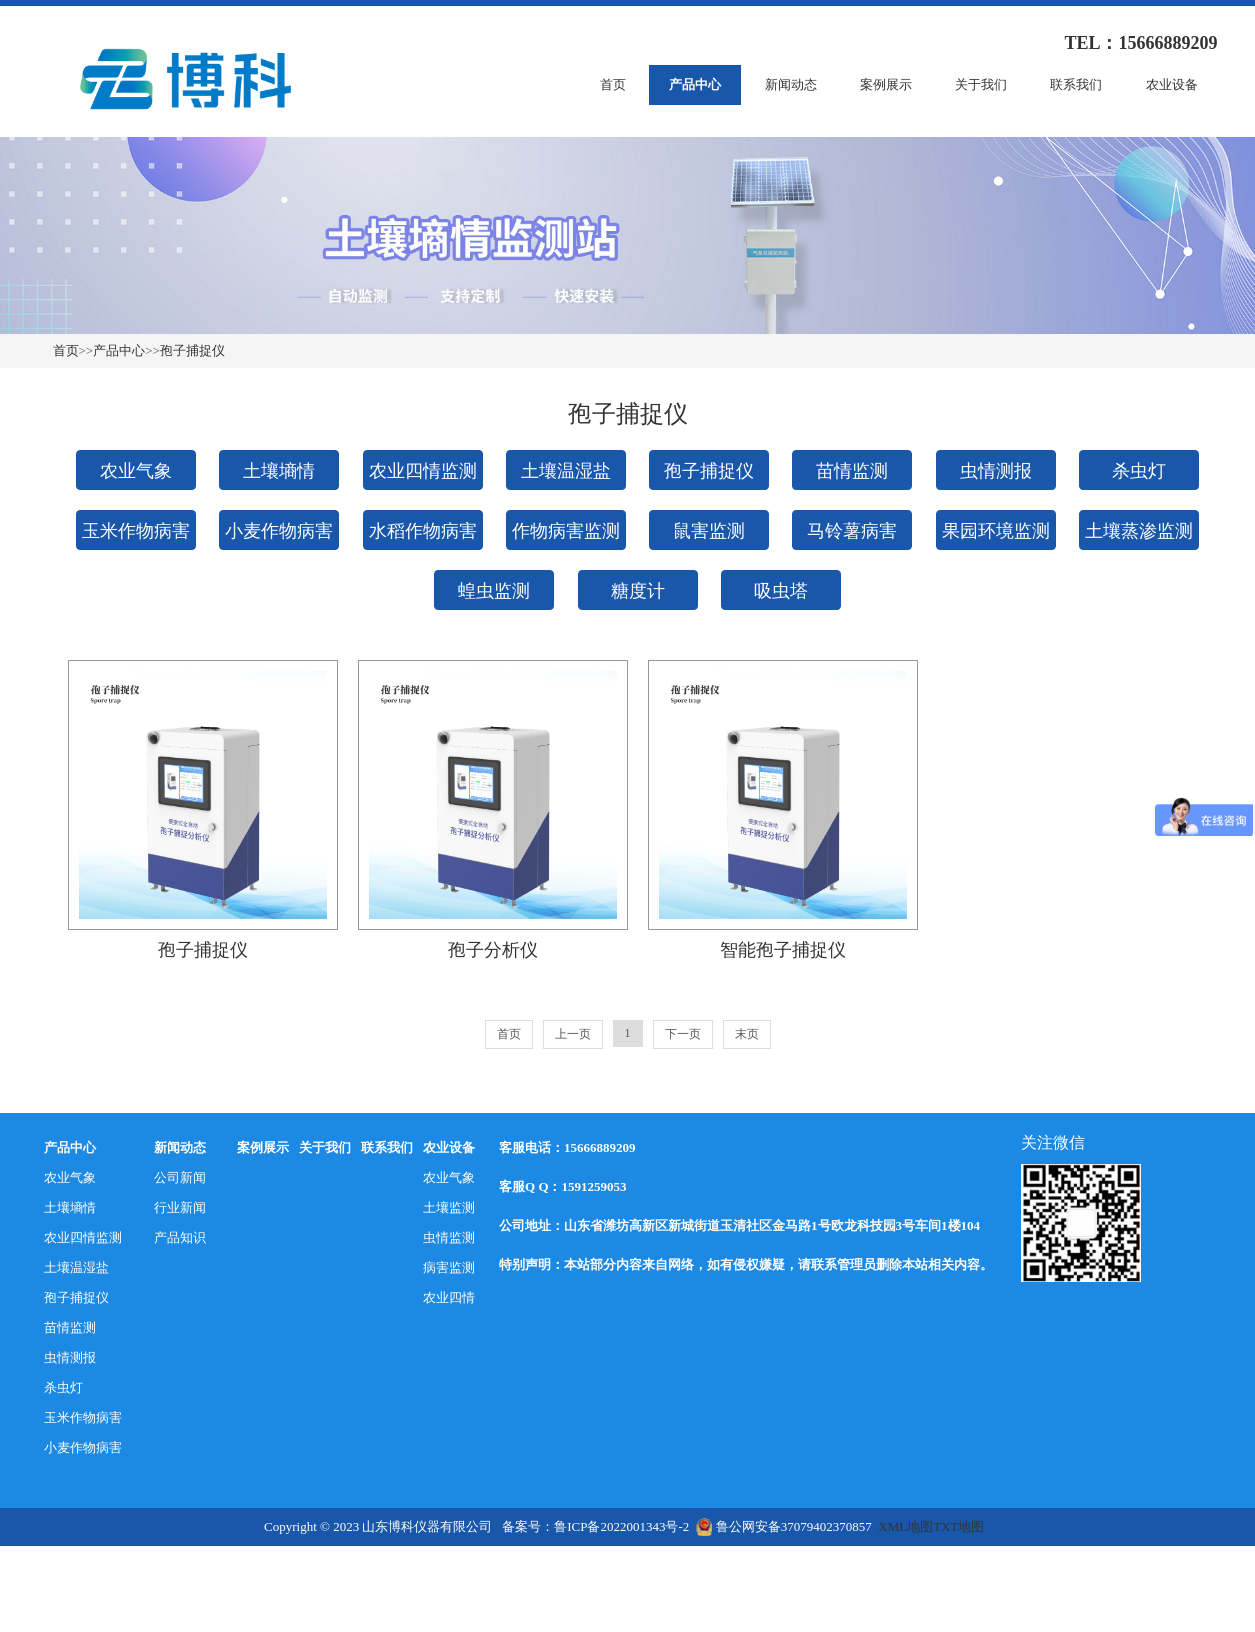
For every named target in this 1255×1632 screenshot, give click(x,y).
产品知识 (180, 1237)
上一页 (573, 1034)
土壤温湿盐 (566, 471)
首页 (613, 84)
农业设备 (1172, 84)
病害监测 (449, 1267)
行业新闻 (180, 1207)
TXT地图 (958, 1526)
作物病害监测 (566, 531)
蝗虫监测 (494, 591)
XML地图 (905, 1526)
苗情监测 (852, 471)
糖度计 (638, 591)
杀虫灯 (1139, 471)
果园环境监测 (996, 531)
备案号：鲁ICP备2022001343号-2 (595, 1526)
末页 (747, 1034)
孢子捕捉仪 (192, 350)
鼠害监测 (709, 531)
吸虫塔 (781, 591)
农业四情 (449, 1297)
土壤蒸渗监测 (1139, 531)
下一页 (683, 1034)
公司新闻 (180, 1177)
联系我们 (1076, 84)
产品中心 (695, 84)
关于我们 (981, 84)
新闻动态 (791, 84)
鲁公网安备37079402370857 (784, 1526)
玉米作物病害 (136, 531)
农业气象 (136, 471)
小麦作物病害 (279, 531)
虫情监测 (449, 1237)
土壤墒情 (279, 471)
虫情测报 (996, 471)
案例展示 (886, 84)
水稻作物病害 (423, 531)
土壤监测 (449, 1207)
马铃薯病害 (852, 531)
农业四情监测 (423, 471)
